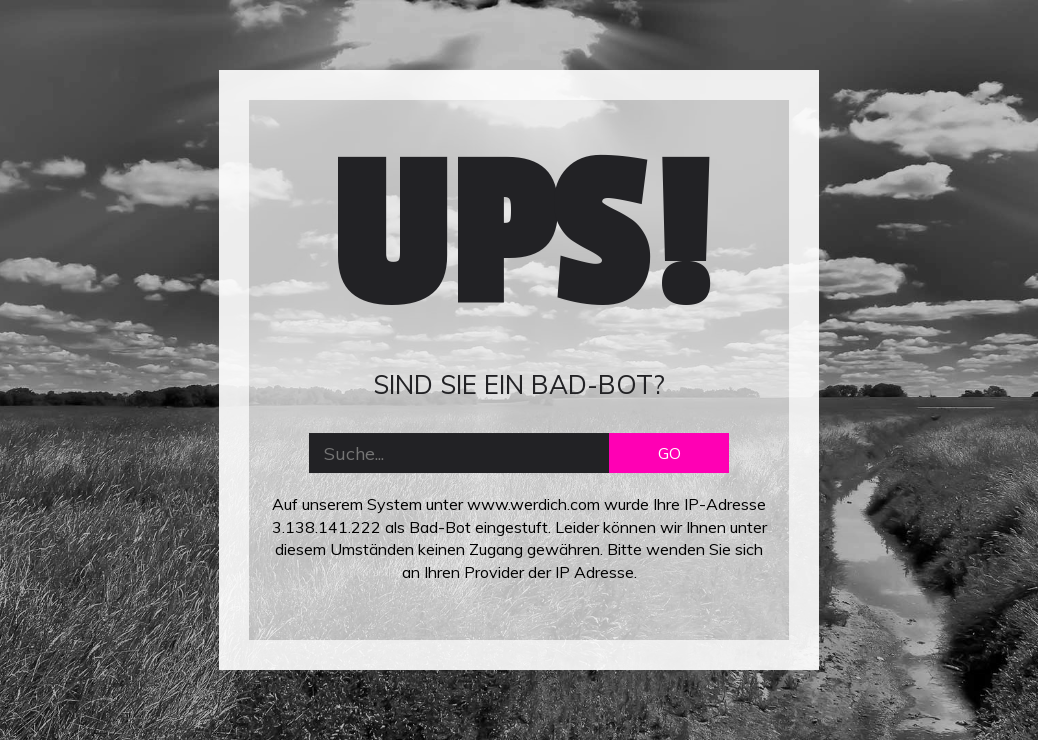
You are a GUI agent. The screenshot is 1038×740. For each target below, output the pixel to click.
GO (669, 453)
